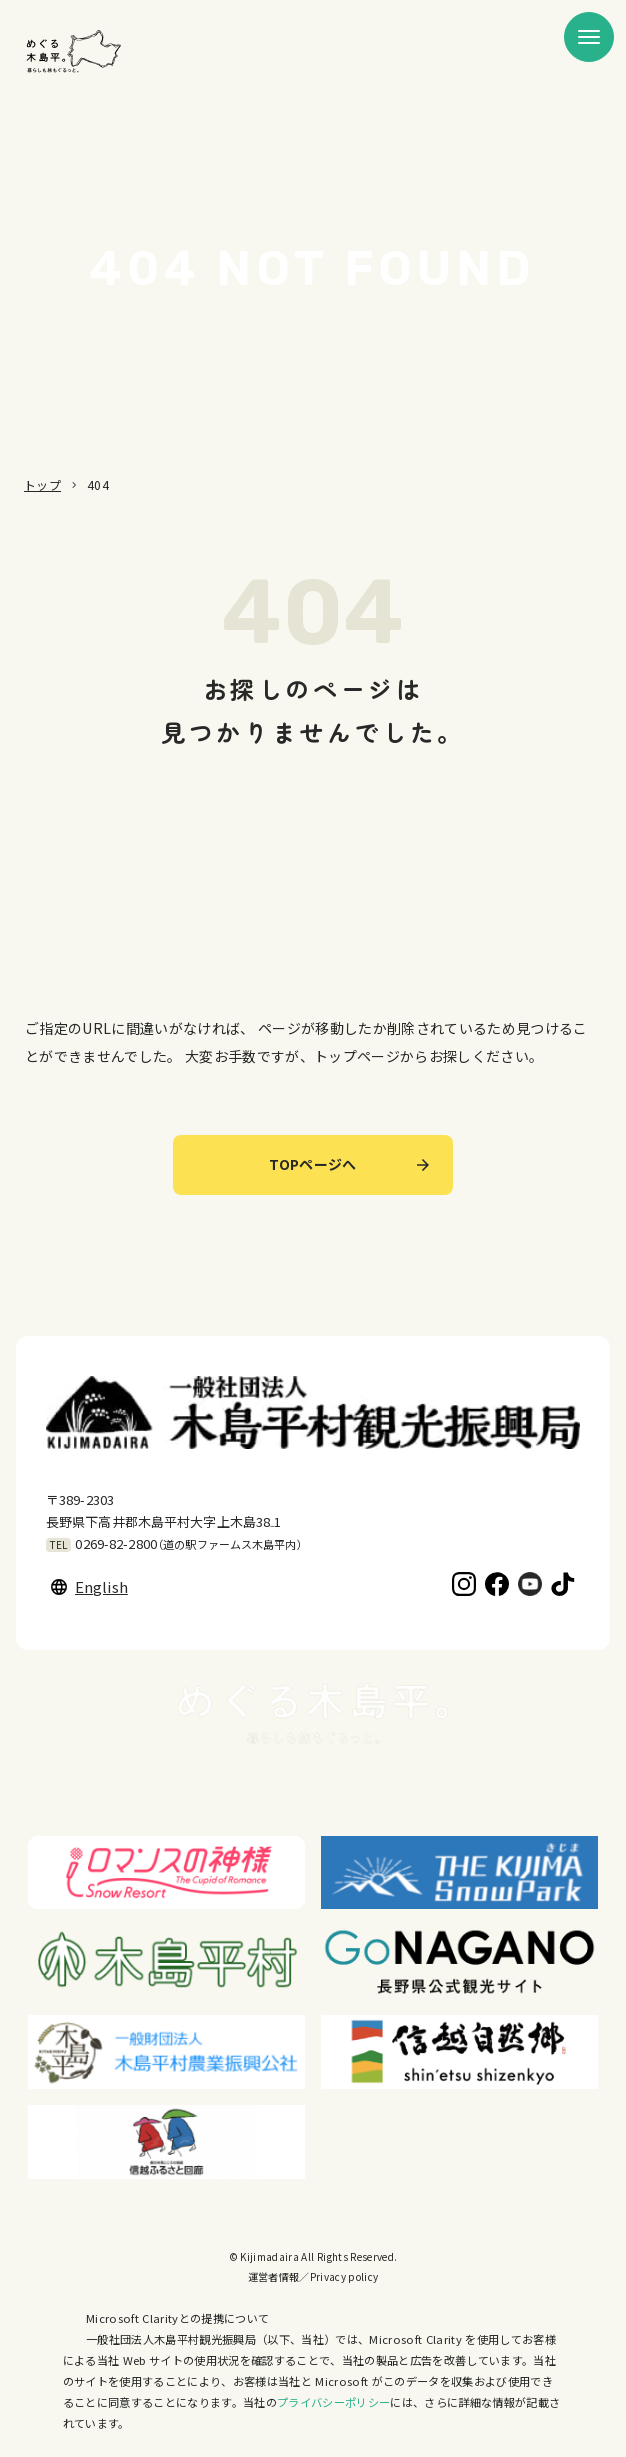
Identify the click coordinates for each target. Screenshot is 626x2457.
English (89, 1586)
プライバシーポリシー (333, 2402)
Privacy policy (344, 2276)
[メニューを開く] (589, 37)
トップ (42, 484)
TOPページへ (349, 1164)
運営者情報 (274, 2276)
